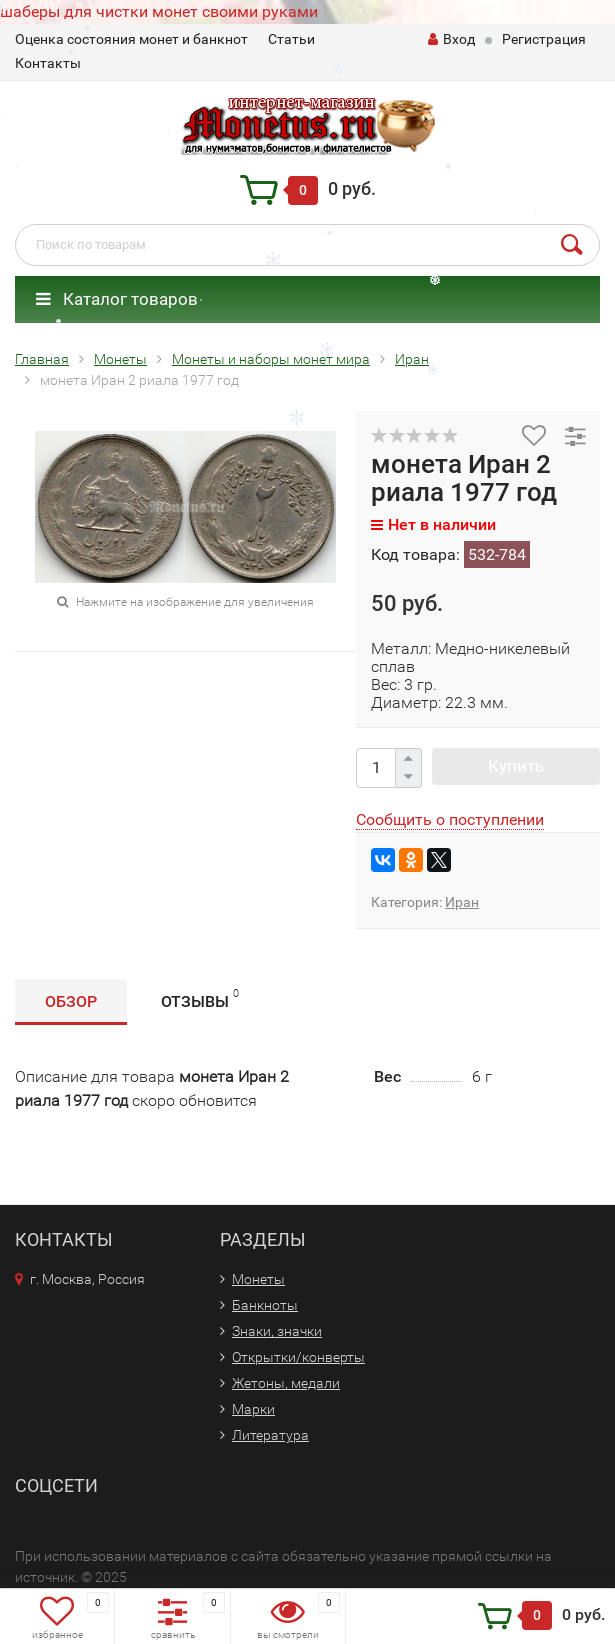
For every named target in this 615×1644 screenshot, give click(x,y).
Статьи (291, 39)
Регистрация (544, 39)
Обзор (71, 1001)
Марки (253, 1409)
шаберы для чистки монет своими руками (159, 11)
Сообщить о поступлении (450, 819)
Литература (270, 1435)
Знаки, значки (277, 1331)
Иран (462, 902)
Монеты (258, 1279)
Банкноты (265, 1305)
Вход (451, 39)
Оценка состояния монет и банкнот (131, 39)
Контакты (48, 63)
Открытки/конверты (298, 1357)
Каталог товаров (117, 299)
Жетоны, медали (286, 1383)
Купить (516, 766)
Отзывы (200, 998)
